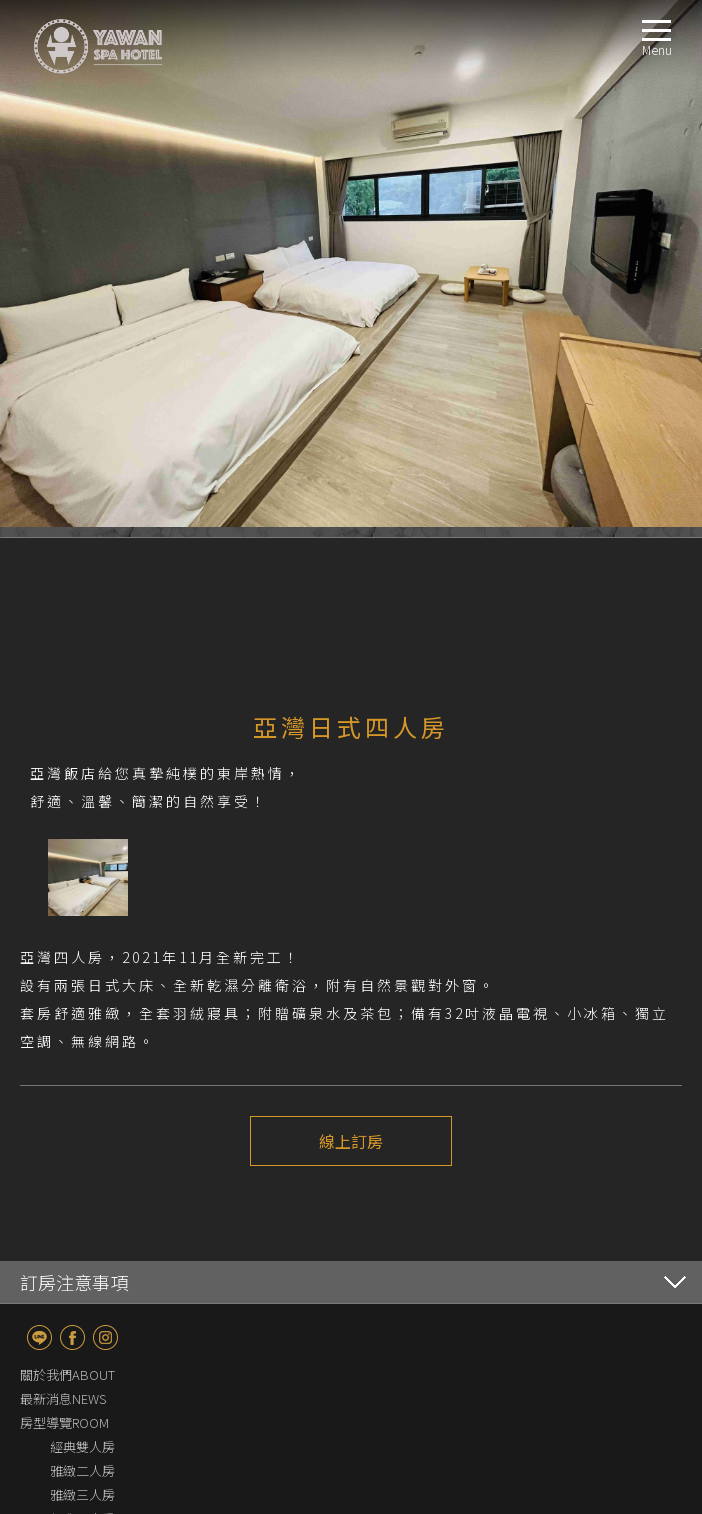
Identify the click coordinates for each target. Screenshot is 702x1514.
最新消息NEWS (63, 1400)
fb (72, 1339)
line (39, 1339)
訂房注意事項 (74, 1284)
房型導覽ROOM (64, 1424)
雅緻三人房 (82, 1496)
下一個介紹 (406, 1215)
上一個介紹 (296, 1215)
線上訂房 (351, 1142)
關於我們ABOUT (67, 1376)
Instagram (105, 1339)
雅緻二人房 (82, 1472)
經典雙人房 (82, 1448)
